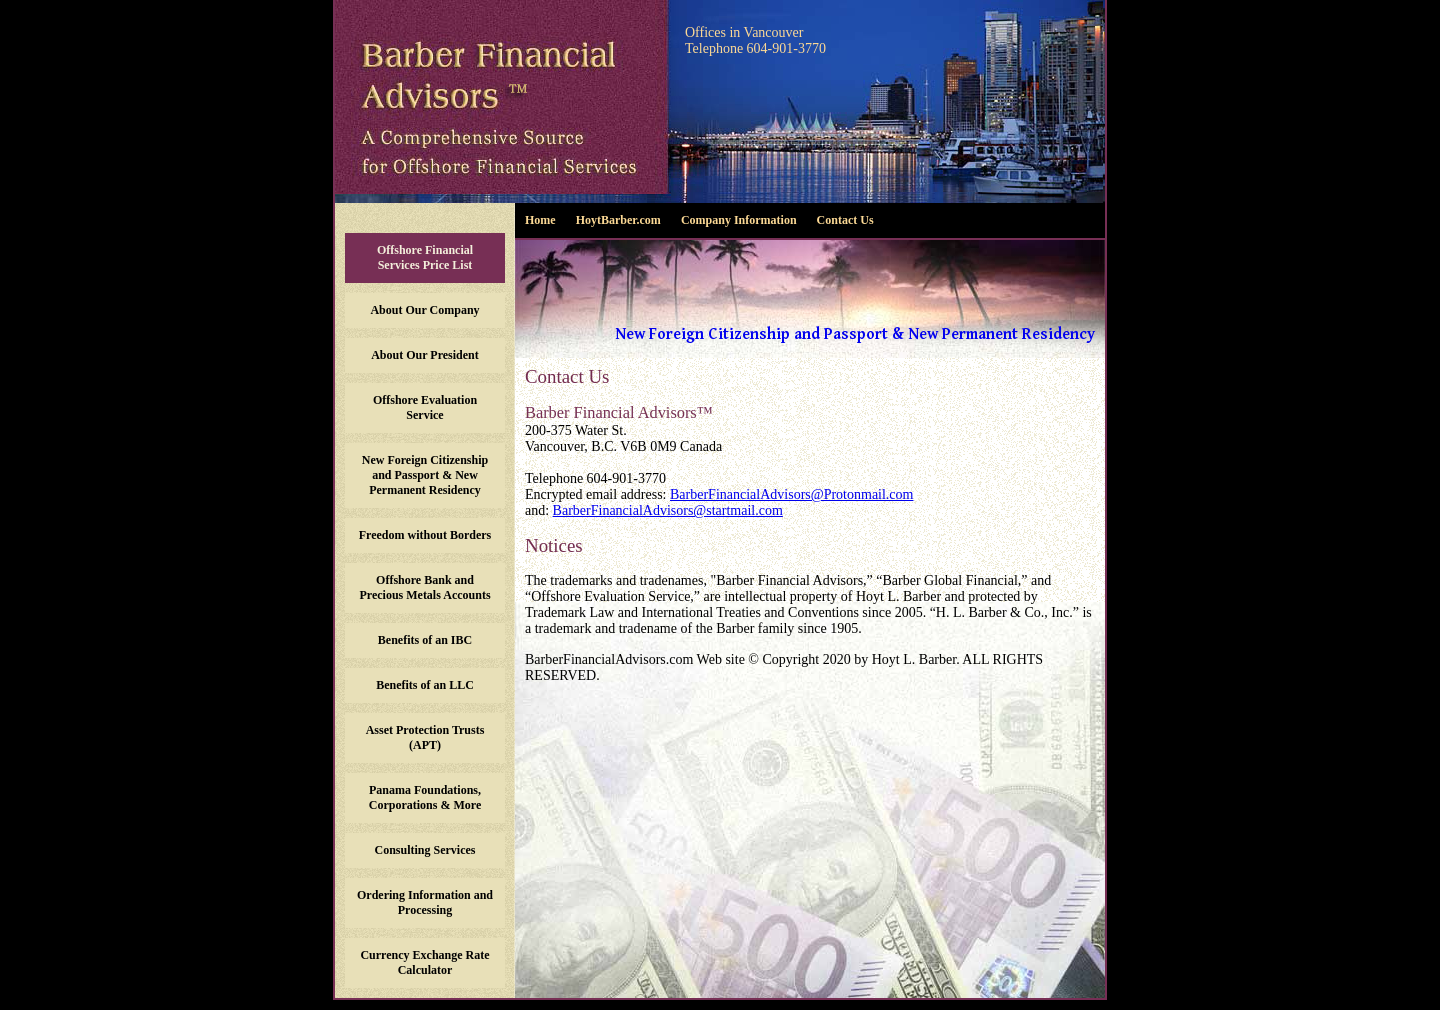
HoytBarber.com (618, 220)
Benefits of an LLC (425, 685)
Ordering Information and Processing (425, 902)
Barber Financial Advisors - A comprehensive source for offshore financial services (502, 97)
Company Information (739, 220)
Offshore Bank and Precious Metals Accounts (424, 587)
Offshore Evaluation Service (425, 407)
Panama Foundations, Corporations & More (425, 797)
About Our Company (424, 310)
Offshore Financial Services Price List (425, 257)
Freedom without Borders (425, 535)
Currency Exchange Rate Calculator (424, 962)
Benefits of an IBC (425, 640)
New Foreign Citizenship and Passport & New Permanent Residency (425, 475)
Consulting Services (424, 850)
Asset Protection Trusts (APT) (425, 737)
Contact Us (845, 220)
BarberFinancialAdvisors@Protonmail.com (791, 494)
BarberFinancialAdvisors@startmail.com (668, 510)
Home (540, 220)
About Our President (425, 355)
